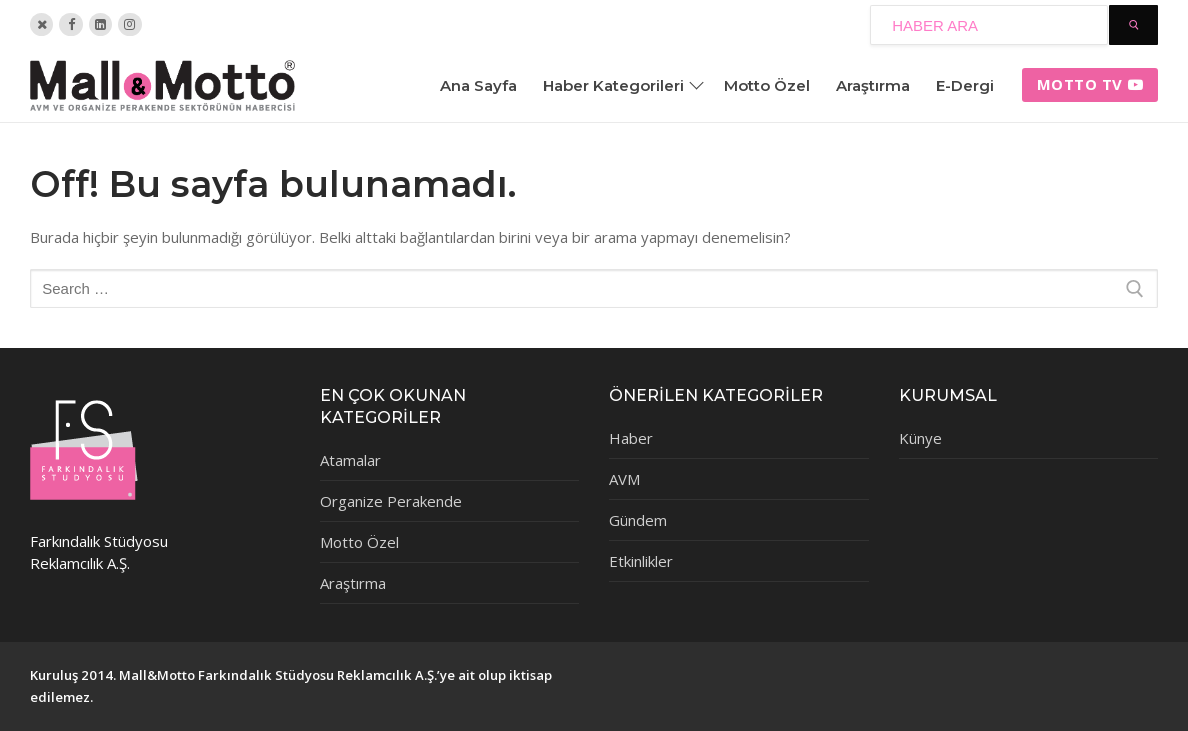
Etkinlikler (641, 561)
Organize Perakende (391, 501)
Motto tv (1090, 84)
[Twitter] (41, 24)
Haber (631, 438)
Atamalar (350, 460)
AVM (624, 479)
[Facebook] (70, 24)
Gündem (638, 520)
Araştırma (353, 583)
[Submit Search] (1133, 25)
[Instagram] (129, 24)
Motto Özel (359, 542)
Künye (920, 438)
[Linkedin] (100, 24)
